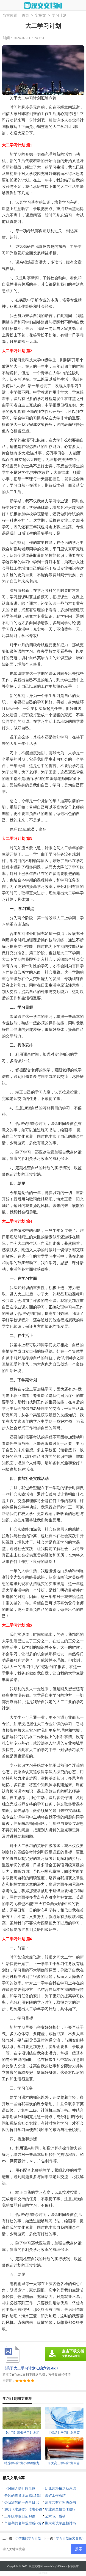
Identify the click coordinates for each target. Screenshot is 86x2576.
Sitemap (43, 2572)
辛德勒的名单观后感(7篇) (23, 2523)
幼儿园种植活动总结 (60, 2488)
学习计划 (59, 16)
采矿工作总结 (55, 2495)
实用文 (40, 16)
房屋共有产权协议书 (60, 2502)
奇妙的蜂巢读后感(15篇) (22, 2495)
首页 (25, 16)
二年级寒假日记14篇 (19, 2516)
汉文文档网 (36, 2566)
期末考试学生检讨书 (60, 2523)
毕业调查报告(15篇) (60, 2509)
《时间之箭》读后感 (19, 2488)
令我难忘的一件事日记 (21, 2502)
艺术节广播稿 (55, 2516)
